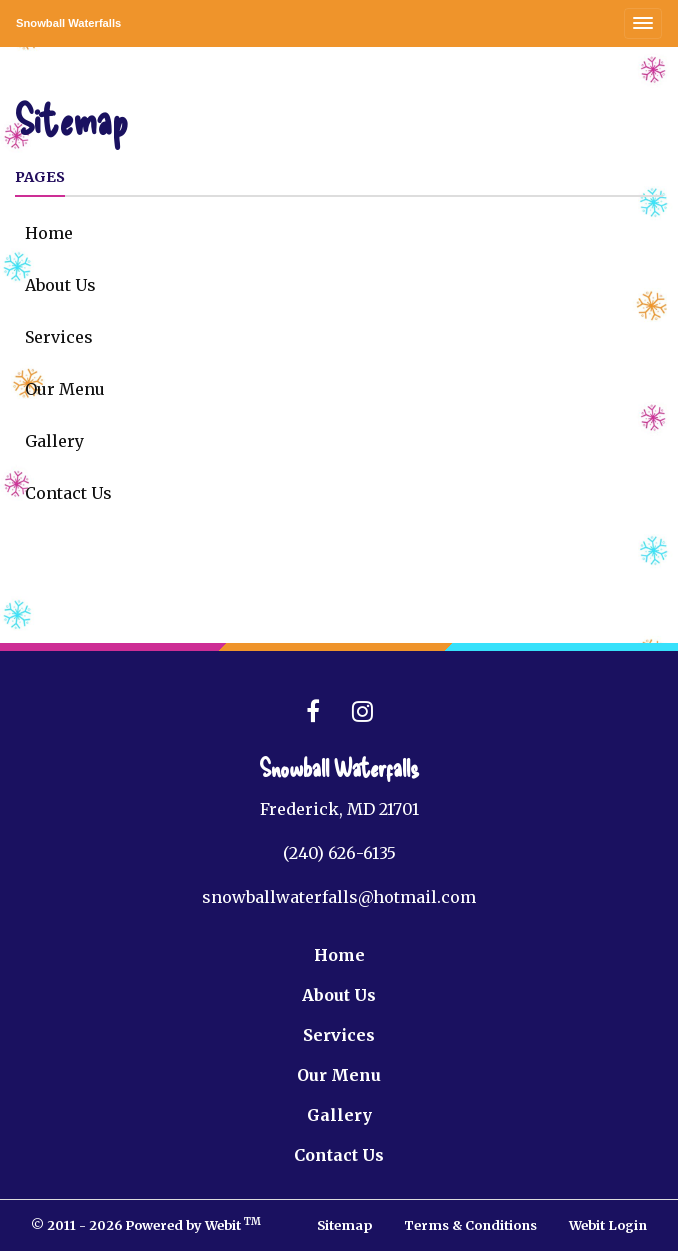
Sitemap (344, 1225)
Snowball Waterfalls (68, 23)
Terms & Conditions (470, 1225)
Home (49, 233)
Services (59, 337)
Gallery (54, 441)
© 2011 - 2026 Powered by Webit (146, 1224)
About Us (60, 285)
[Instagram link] (362, 712)
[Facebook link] (313, 712)
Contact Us (68, 493)
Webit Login (608, 1225)
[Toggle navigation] (643, 24)
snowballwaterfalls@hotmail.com (339, 897)
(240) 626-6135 (339, 853)
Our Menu (65, 389)
